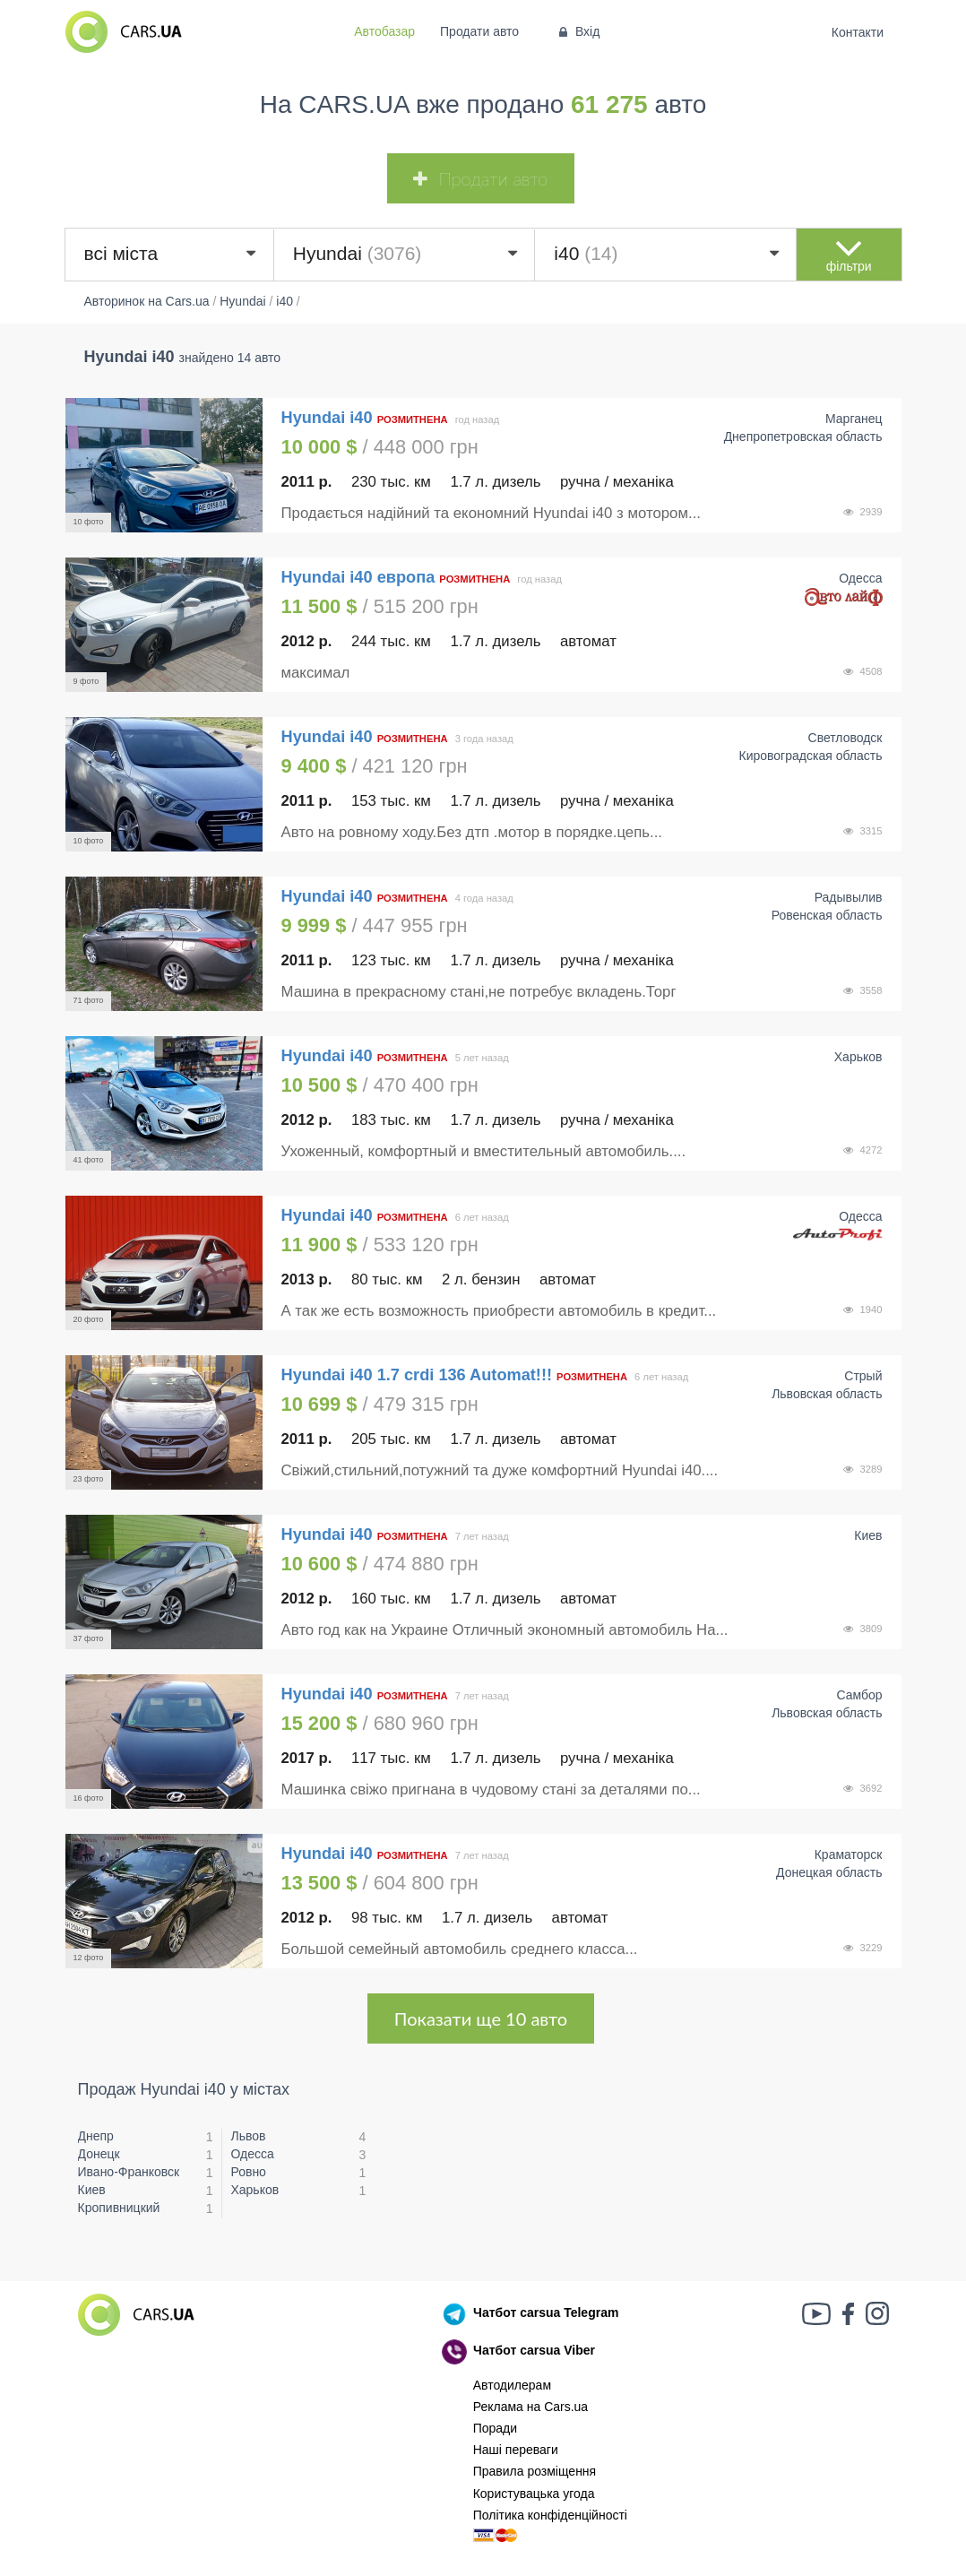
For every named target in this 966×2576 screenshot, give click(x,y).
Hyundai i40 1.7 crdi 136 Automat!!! (417, 1375)
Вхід (577, 31)
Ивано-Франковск (129, 2172)
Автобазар (384, 31)
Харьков (254, 2190)
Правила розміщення (535, 2471)
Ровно (247, 2172)
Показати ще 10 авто (480, 2018)
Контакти (857, 32)
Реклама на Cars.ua (530, 2406)
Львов (247, 2136)
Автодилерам (512, 2385)
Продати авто (479, 31)
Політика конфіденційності (550, 2515)
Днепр (96, 2136)
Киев (92, 2190)
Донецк (99, 2154)
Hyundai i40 (329, 418)
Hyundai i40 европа (358, 577)
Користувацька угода (534, 2493)
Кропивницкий (119, 2207)
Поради (495, 2428)
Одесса (251, 2154)
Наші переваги (515, 2449)
